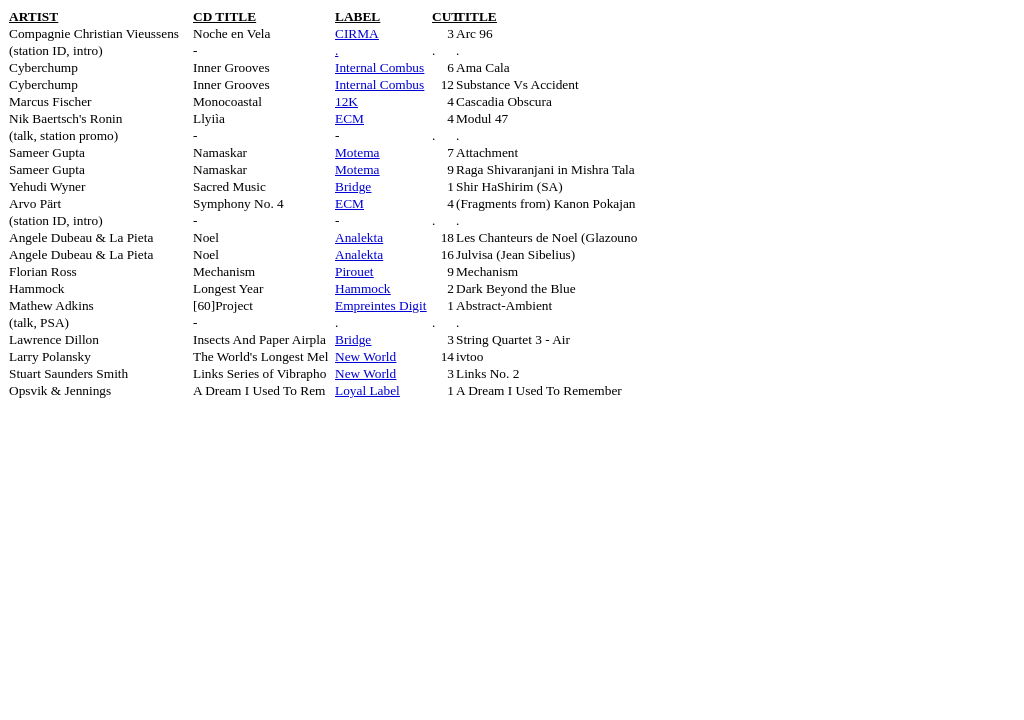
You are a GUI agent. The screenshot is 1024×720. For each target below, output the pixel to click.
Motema (357, 152)
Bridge (353, 186)
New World (365, 356)
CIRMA (357, 33)
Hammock (363, 288)
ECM (349, 118)
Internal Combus (379, 67)
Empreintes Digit (380, 305)
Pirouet (354, 271)
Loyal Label (367, 390)
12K (346, 101)
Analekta (359, 237)
